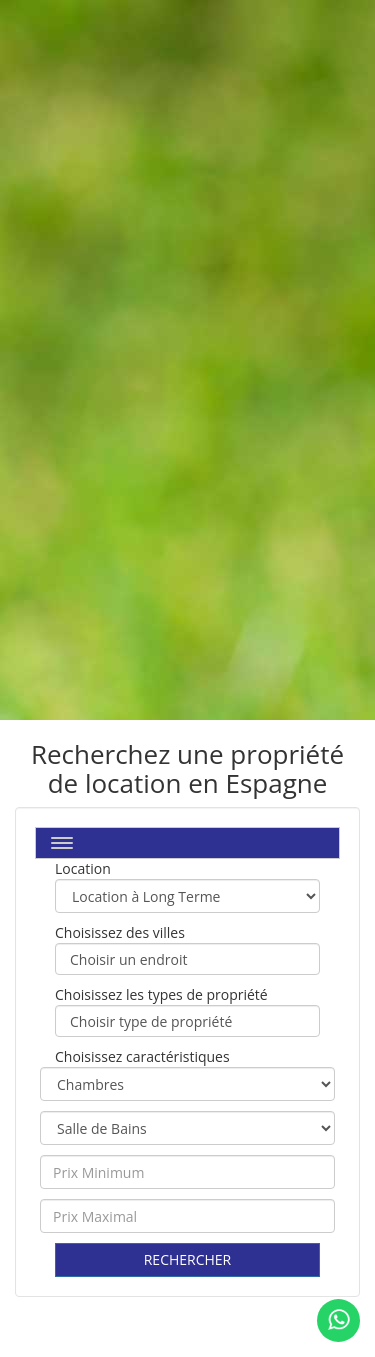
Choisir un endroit (187, 960)
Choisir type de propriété (187, 1022)
